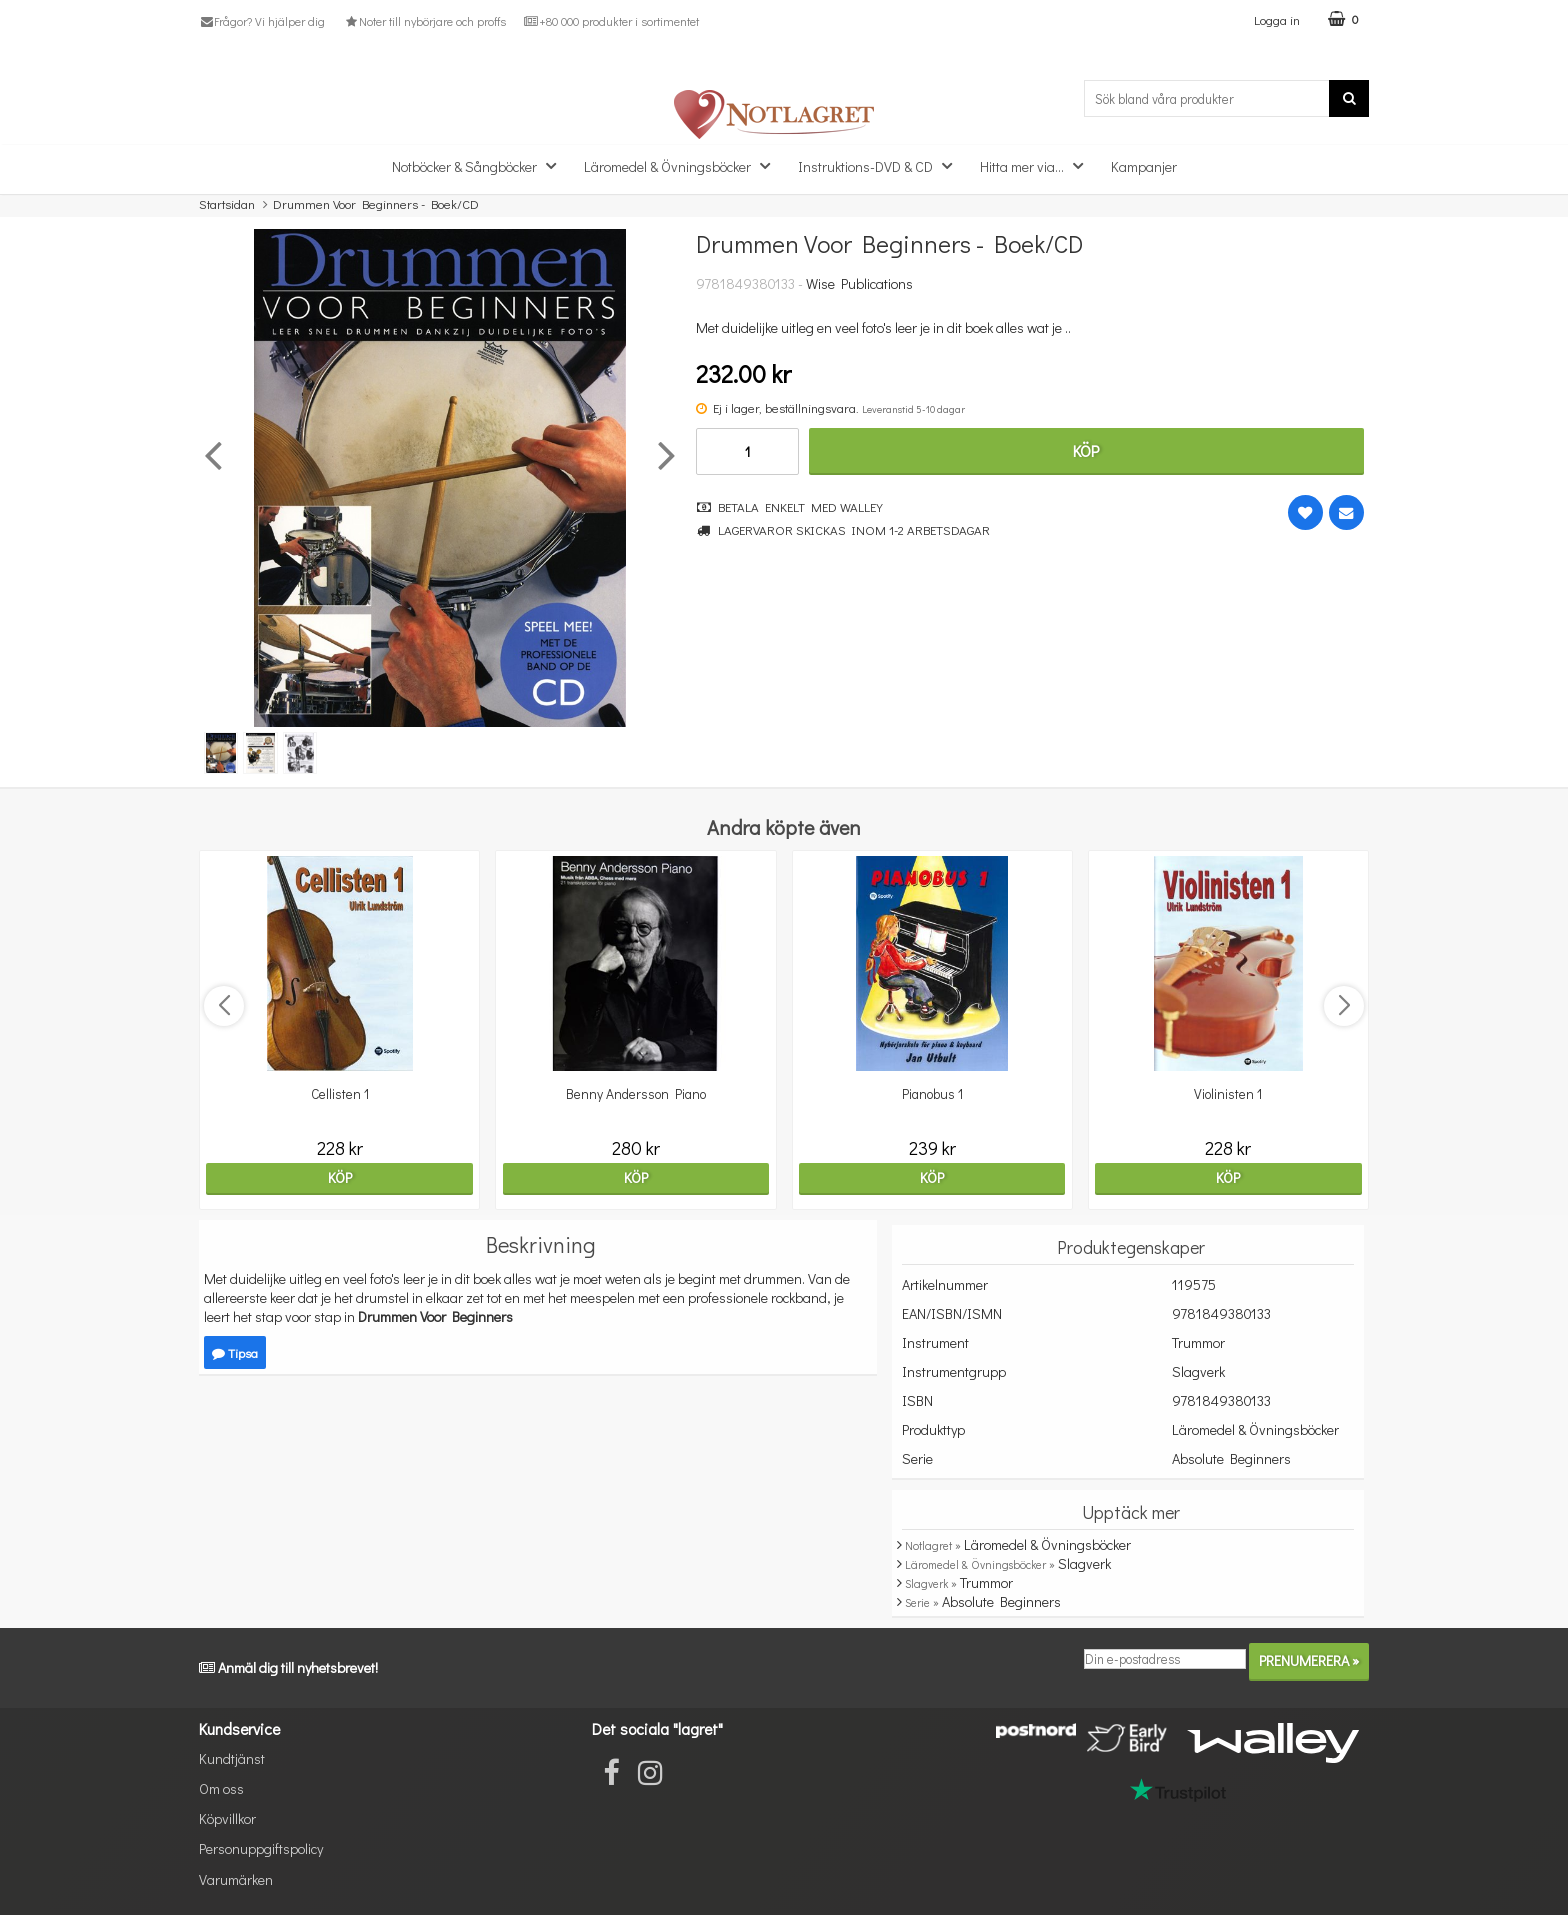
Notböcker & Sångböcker (480, 165)
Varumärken (236, 1879)
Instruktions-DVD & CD (881, 165)
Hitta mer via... (1037, 165)
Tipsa (235, 1352)
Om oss (221, 1788)
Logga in (1277, 19)
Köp (1086, 450)
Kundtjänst (232, 1758)
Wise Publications (859, 283)
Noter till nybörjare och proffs (424, 21)
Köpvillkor (227, 1818)
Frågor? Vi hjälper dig (262, 21)
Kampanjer (1144, 166)
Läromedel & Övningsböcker (683, 165)
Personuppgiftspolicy (261, 1848)
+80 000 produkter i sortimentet (611, 21)
